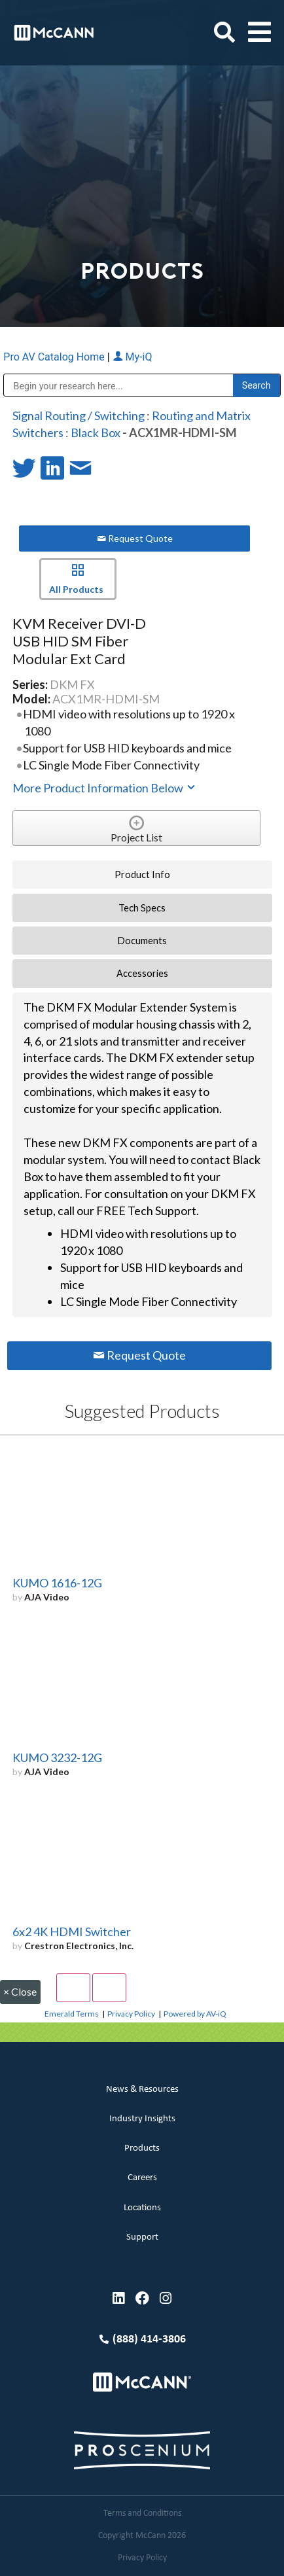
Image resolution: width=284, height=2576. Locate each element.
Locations (142, 2208)
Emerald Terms (71, 2014)
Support (142, 2237)
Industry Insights (142, 2119)
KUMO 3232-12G (57, 1757)
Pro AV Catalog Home (55, 357)
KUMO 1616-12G (57, 1583)
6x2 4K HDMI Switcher (71, 1931)
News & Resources (142, 2089)
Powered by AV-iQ (195, 2014)
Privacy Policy (131, 2014)
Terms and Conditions (142, 2513)
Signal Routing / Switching (78, 415)
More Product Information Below (104, 788)
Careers (142, 2178)
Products (142, 2148)
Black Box (95, 432)
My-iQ (132, 357)
